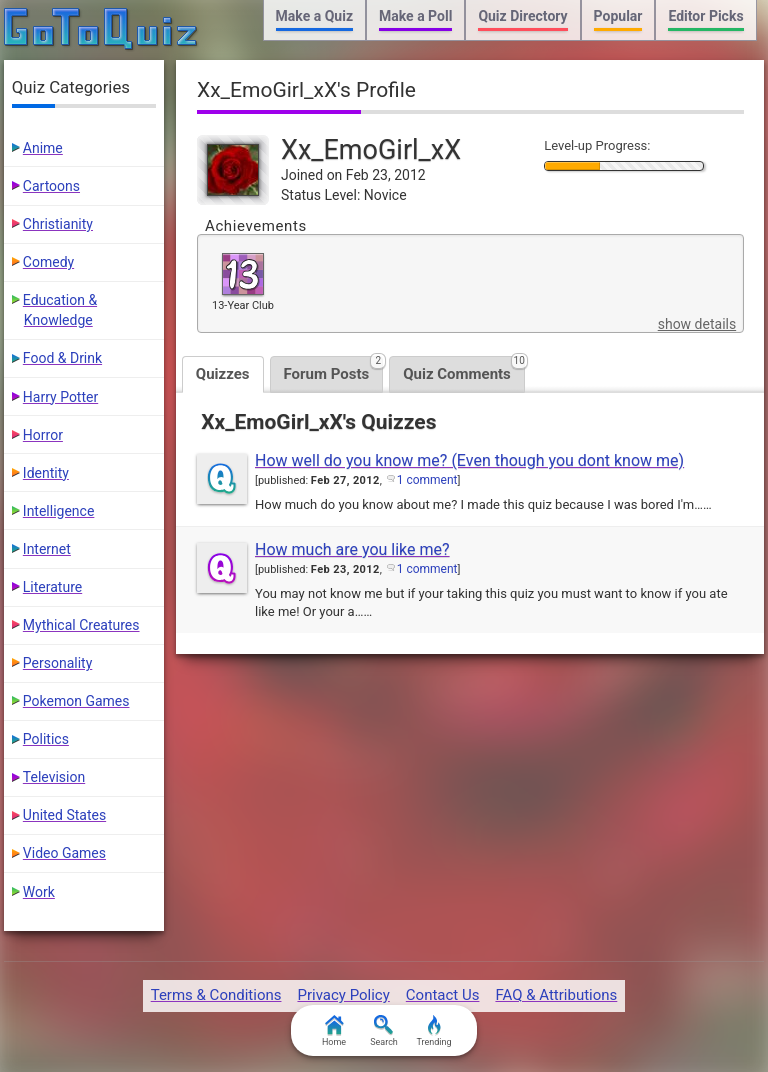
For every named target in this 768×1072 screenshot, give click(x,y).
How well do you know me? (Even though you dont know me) (469, 460)
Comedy (48, 262)
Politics (46, 739)
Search (384, 1031)
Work (39, 892)
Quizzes (223, 374)
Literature (52, 587)
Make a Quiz (314, 16)
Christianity (58, 224)
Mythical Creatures (81, 625)
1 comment (427, 480)
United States (64, 815)
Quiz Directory (522, 16)
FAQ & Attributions (556, 995)
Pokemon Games (76, 701)
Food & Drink (62, 358)
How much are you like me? (352, 549)
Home (334, 1031)
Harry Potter (60, 397)
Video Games (64, 853)
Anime (43, 148)
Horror (43, 435)
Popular (618, 16)
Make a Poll (415, 16)
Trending (433, 1031)
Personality (57, 663)
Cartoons (51, 186)
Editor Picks (705, 16)
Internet (47, 549)
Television (54, 777)
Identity (46, 473)
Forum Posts (334, 369)
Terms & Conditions (216, 995)
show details (697, 324)
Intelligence (59, 511)
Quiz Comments (464, 369)
